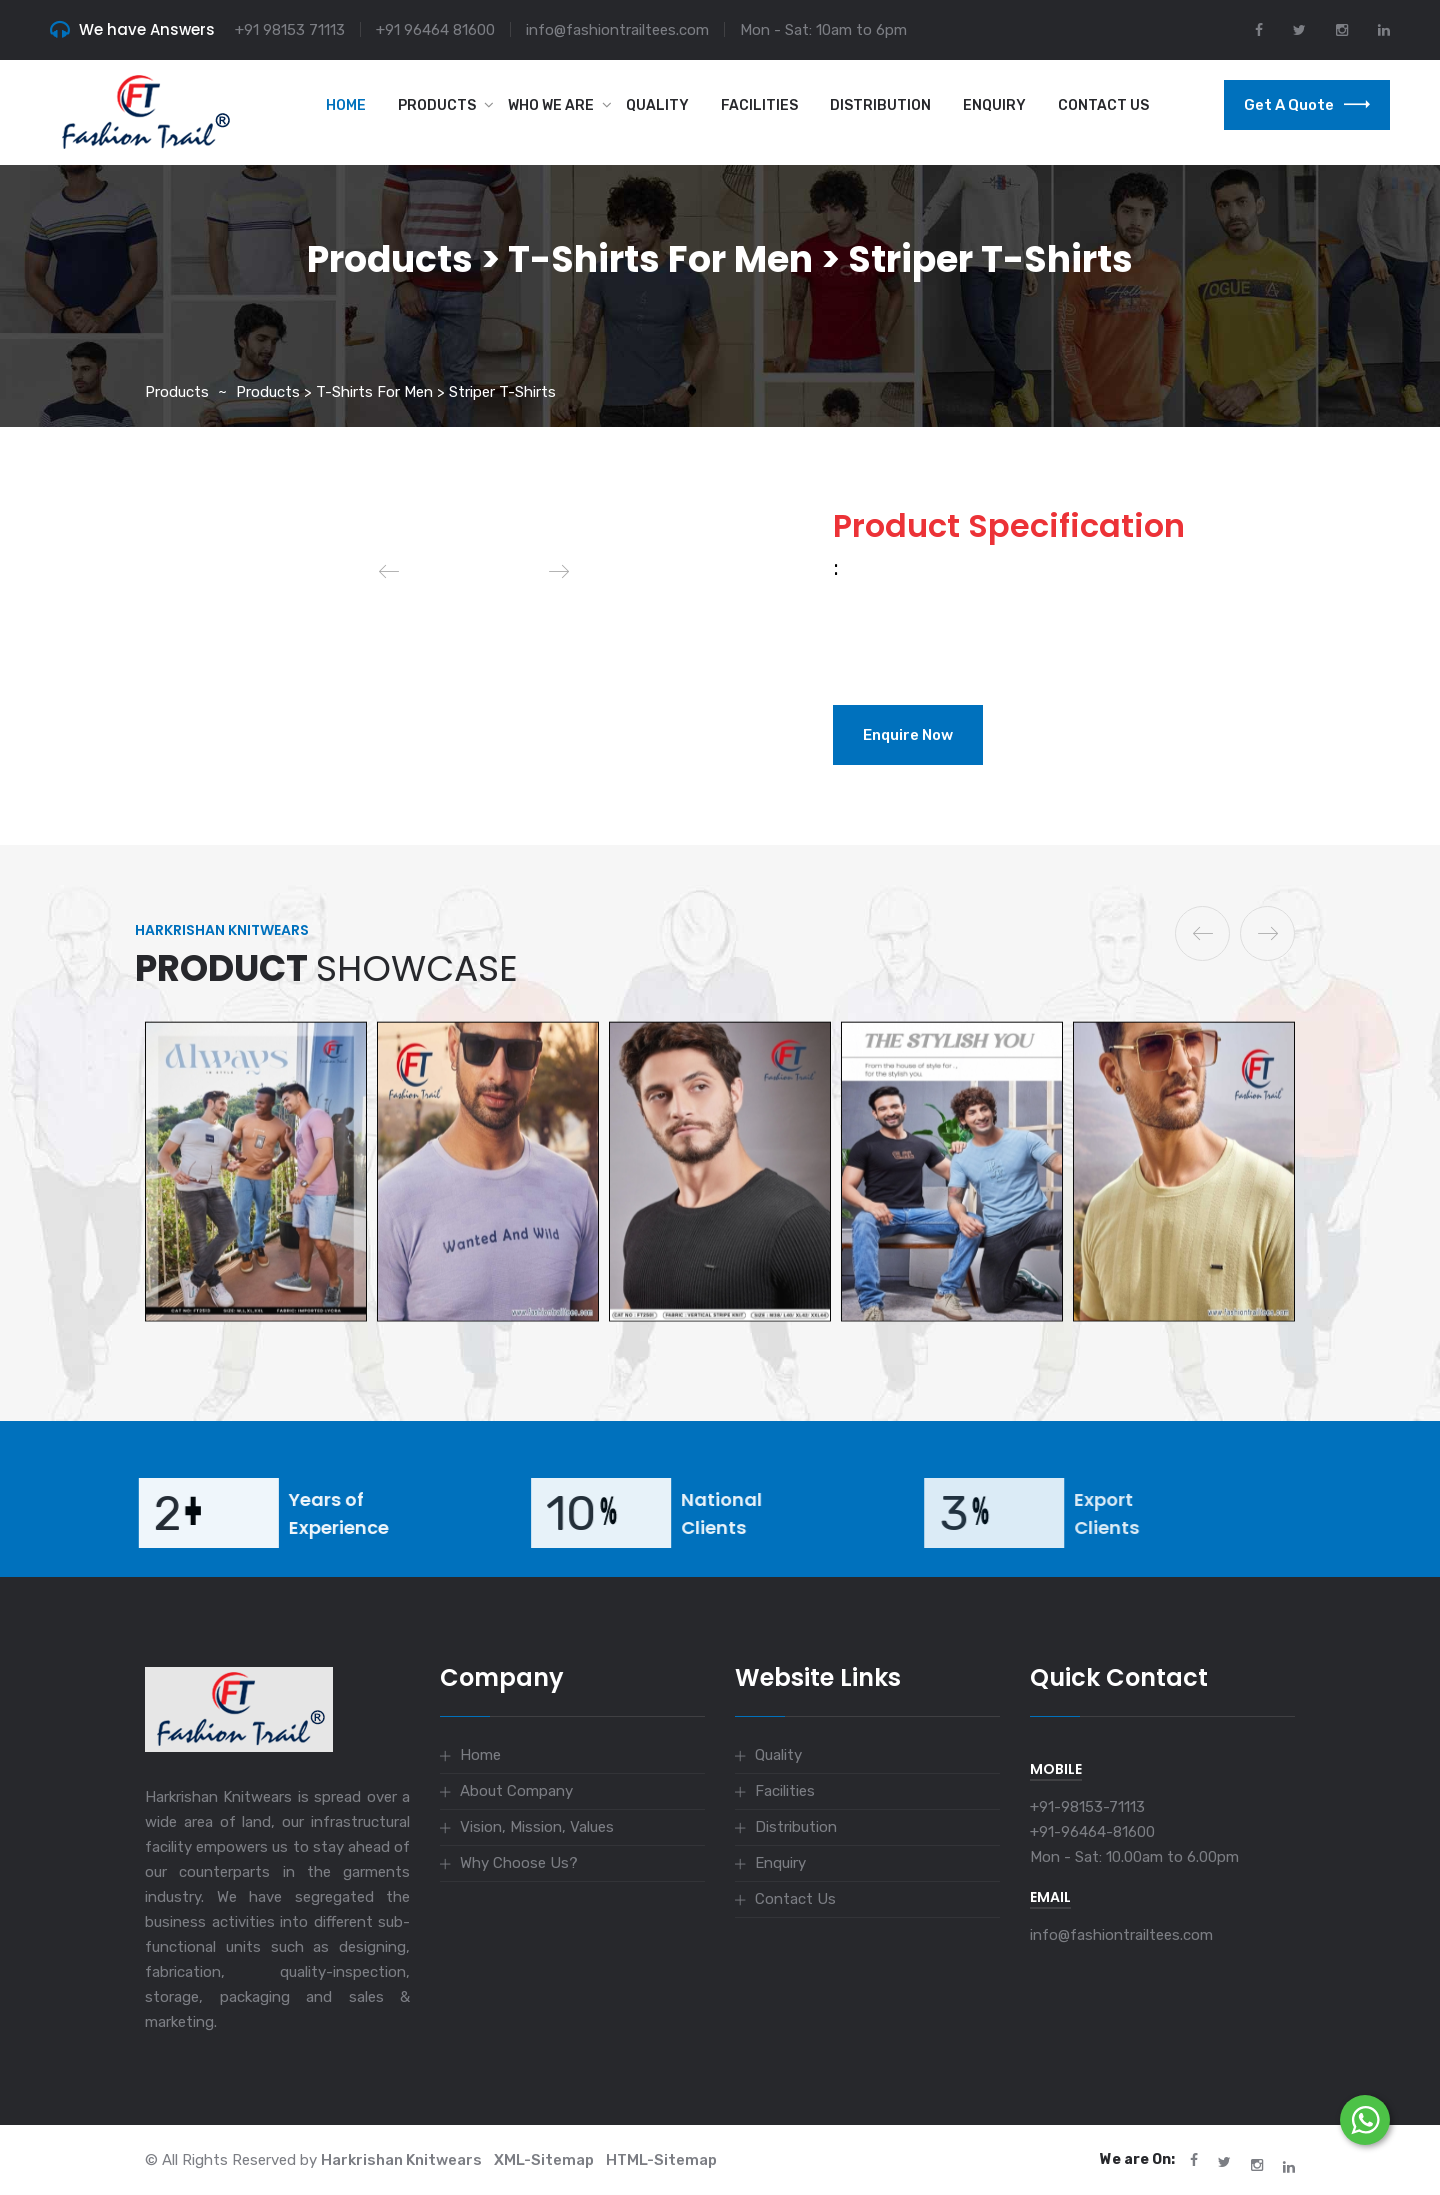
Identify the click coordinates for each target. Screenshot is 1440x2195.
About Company (516, 1791)
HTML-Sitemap (661, 2160)
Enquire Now (908, 735)
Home (346, 105)
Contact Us (1103, 105)
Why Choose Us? (519, 1863)
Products (437, 105)
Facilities (759, 105)
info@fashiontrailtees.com (617, 30)
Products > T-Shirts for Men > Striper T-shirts (396, 392)
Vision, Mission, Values (537, 1827)
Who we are (551, 105)
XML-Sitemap (544, 2160)
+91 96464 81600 (435, 30)
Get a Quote (1307, 105)
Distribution (880, 105)
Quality (657, 105)
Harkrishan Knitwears (401, 2160)
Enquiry (994, 105)
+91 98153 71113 (290, 30)
